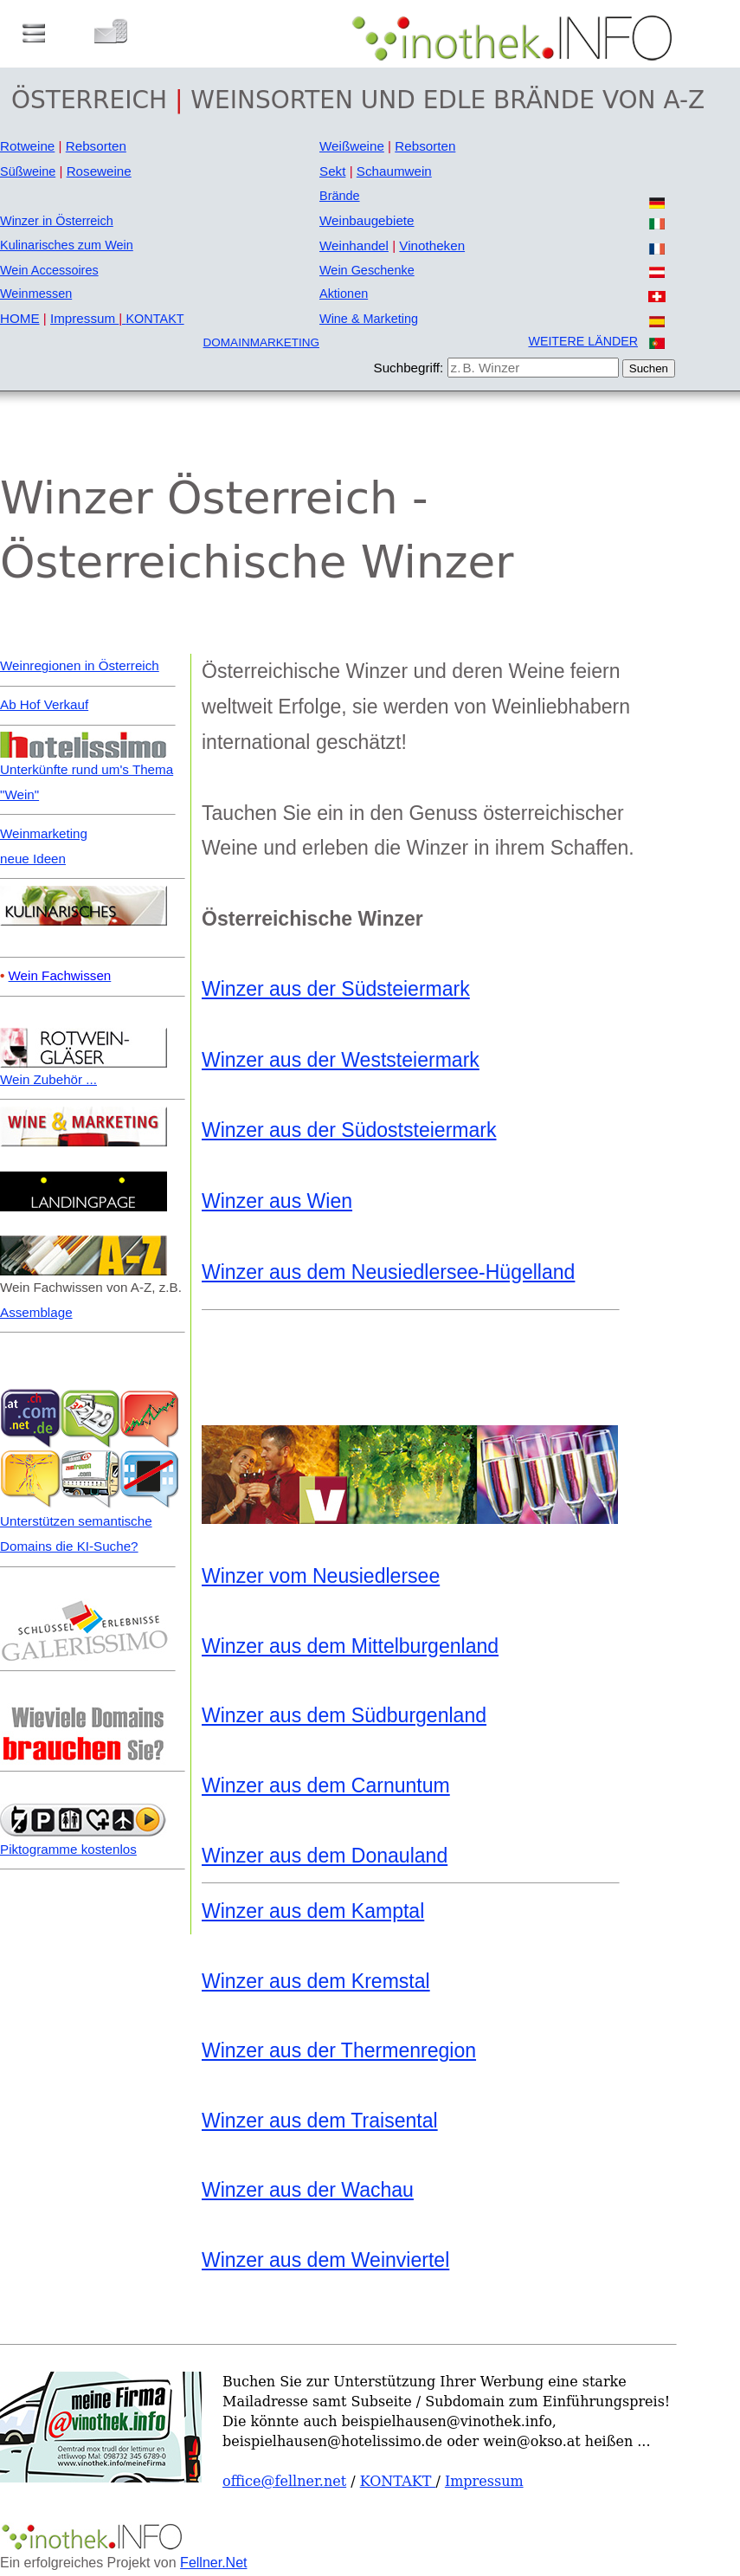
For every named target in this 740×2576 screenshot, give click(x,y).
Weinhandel (354, 245)
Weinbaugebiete (367, 220)
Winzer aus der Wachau (308, 2190)
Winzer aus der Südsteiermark (336, 989)
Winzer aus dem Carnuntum (326, 1785)
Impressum (88, 318)
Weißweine (351, 146)
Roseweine (99, 171)
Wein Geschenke (367, 270)
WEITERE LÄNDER (583, 341)
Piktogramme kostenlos (68, 1849)
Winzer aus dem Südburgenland (344, 1715)
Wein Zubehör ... (48, 1079)
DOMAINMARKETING (261, 342)
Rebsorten (96, 146)
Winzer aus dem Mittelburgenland (350, 1646)
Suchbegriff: (409, 367)
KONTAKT (154, 319)
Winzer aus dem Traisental (320, 2120)
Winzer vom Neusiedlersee (321, 1576)
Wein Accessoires (49, 270)
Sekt (332, 171)
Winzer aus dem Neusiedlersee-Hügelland (388, 1272)
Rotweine (27, 146)
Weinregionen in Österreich (79, 665)
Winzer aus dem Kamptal (313, 1911)
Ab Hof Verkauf (44, 704)
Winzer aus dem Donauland (324, 1855)
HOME (20, 318)
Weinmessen (36, 293)
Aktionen (343, 293)
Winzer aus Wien (277, 1201)
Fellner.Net (213, 2562)
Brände (339, 196)
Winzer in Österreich (56, 221)
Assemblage (36, 1312)
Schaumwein (394, 171)
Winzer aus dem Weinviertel (325, 2260)
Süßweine (27, 171)
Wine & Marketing (368, 319)
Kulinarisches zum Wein (66, 245)
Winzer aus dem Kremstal (316, 1981)
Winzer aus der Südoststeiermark (349, 1130)
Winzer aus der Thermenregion (339, 2050)
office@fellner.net (284, 2481)
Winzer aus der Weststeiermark (340, 1060)
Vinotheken (432, 245)
